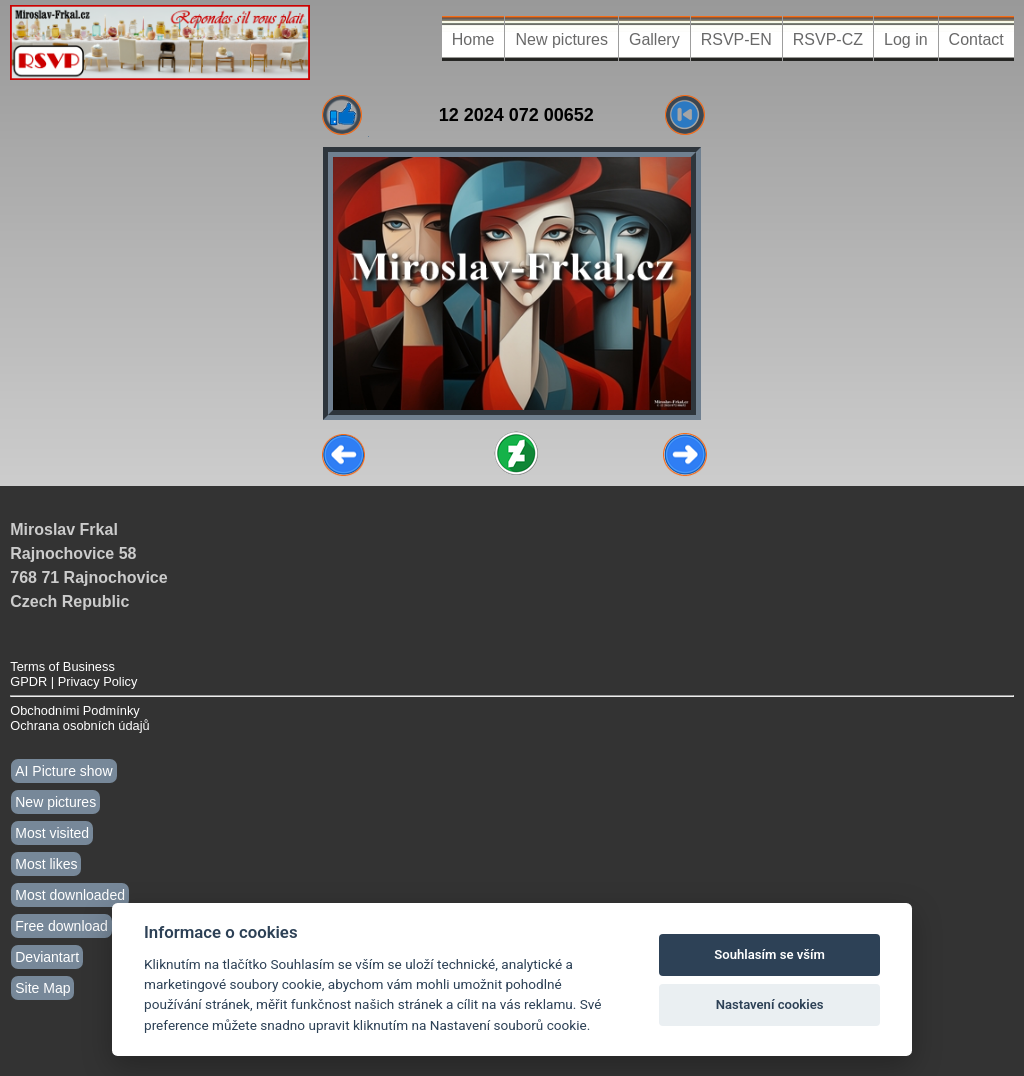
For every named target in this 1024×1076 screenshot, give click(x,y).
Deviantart (47, 957)
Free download (61, 926)
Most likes (46, 864)
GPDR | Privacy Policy (73, 681)
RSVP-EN (736, 39)
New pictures (561, 39)
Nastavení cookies (770, 1004)
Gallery (654, 39)
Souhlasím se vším (769, 954)
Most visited (52, 833)
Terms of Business (62, 666)
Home (473, 39)
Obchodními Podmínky (74, 710)
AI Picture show (63, 771)
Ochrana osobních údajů (79, 725)
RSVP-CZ (828, 39)
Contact (976, 39)
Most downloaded (70, 895)
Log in (906, 39)
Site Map (42, 988)
